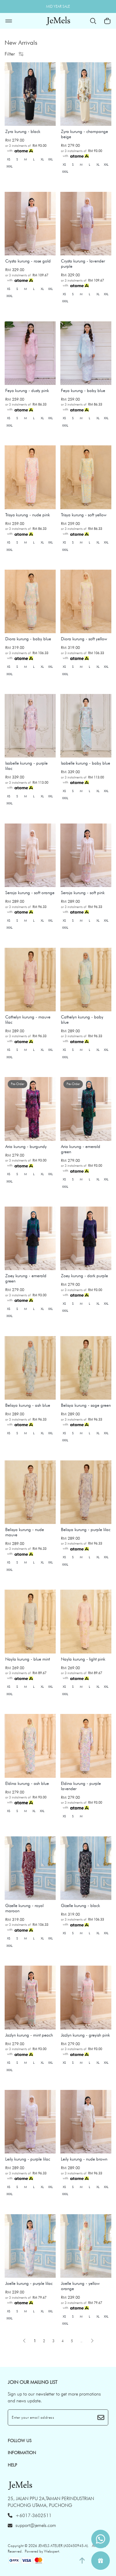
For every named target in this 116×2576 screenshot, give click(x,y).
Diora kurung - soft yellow (84, 638)
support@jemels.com (32, 2525)
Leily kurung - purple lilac (27, 2159)
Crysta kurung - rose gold (28, 260)
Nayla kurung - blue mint (27, 1659)
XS (8, 159)
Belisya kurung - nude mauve (24, 1532)
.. (81, 2340)
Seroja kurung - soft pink (83, 892)
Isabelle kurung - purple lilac (26, 766)
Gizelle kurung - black (80, 1905)
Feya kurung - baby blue (83, 390)
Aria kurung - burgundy (26, 1146)
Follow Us (20, 2440)
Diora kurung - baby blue (28, 638)
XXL (50, 159)
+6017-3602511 (30, 2515)
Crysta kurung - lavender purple (83, 263)
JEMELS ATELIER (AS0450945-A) (63, 2545)
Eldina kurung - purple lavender (81, 1786)
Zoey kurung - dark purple (84, 1275)
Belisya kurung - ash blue (27, 1405)
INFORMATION (22, 2452)
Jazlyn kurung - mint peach (29, 2035)
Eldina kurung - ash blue (27, 1783)
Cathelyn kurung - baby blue (82, 1019)
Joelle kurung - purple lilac (29, 2283)
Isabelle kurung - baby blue (85, 763)
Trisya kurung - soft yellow (83, 514)
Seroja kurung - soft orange (29, 892)
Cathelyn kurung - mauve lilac (27, 1019)
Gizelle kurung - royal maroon (24, 1908)
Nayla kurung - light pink (83, 1659)
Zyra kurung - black (22, 131)
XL (42, 159)
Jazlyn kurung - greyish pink (85, 2035)
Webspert (51, 2551)
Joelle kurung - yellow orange (80, 2286)
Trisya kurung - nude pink (27, 514)
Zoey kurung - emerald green (25, 1278)
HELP (12, 2464)
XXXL (9, 166)
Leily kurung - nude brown (84, 2159)
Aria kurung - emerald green (80, 1149)
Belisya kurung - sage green (86, 1405)
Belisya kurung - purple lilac (85, 1529)
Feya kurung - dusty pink (27, 390)
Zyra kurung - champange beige (84, 134)
